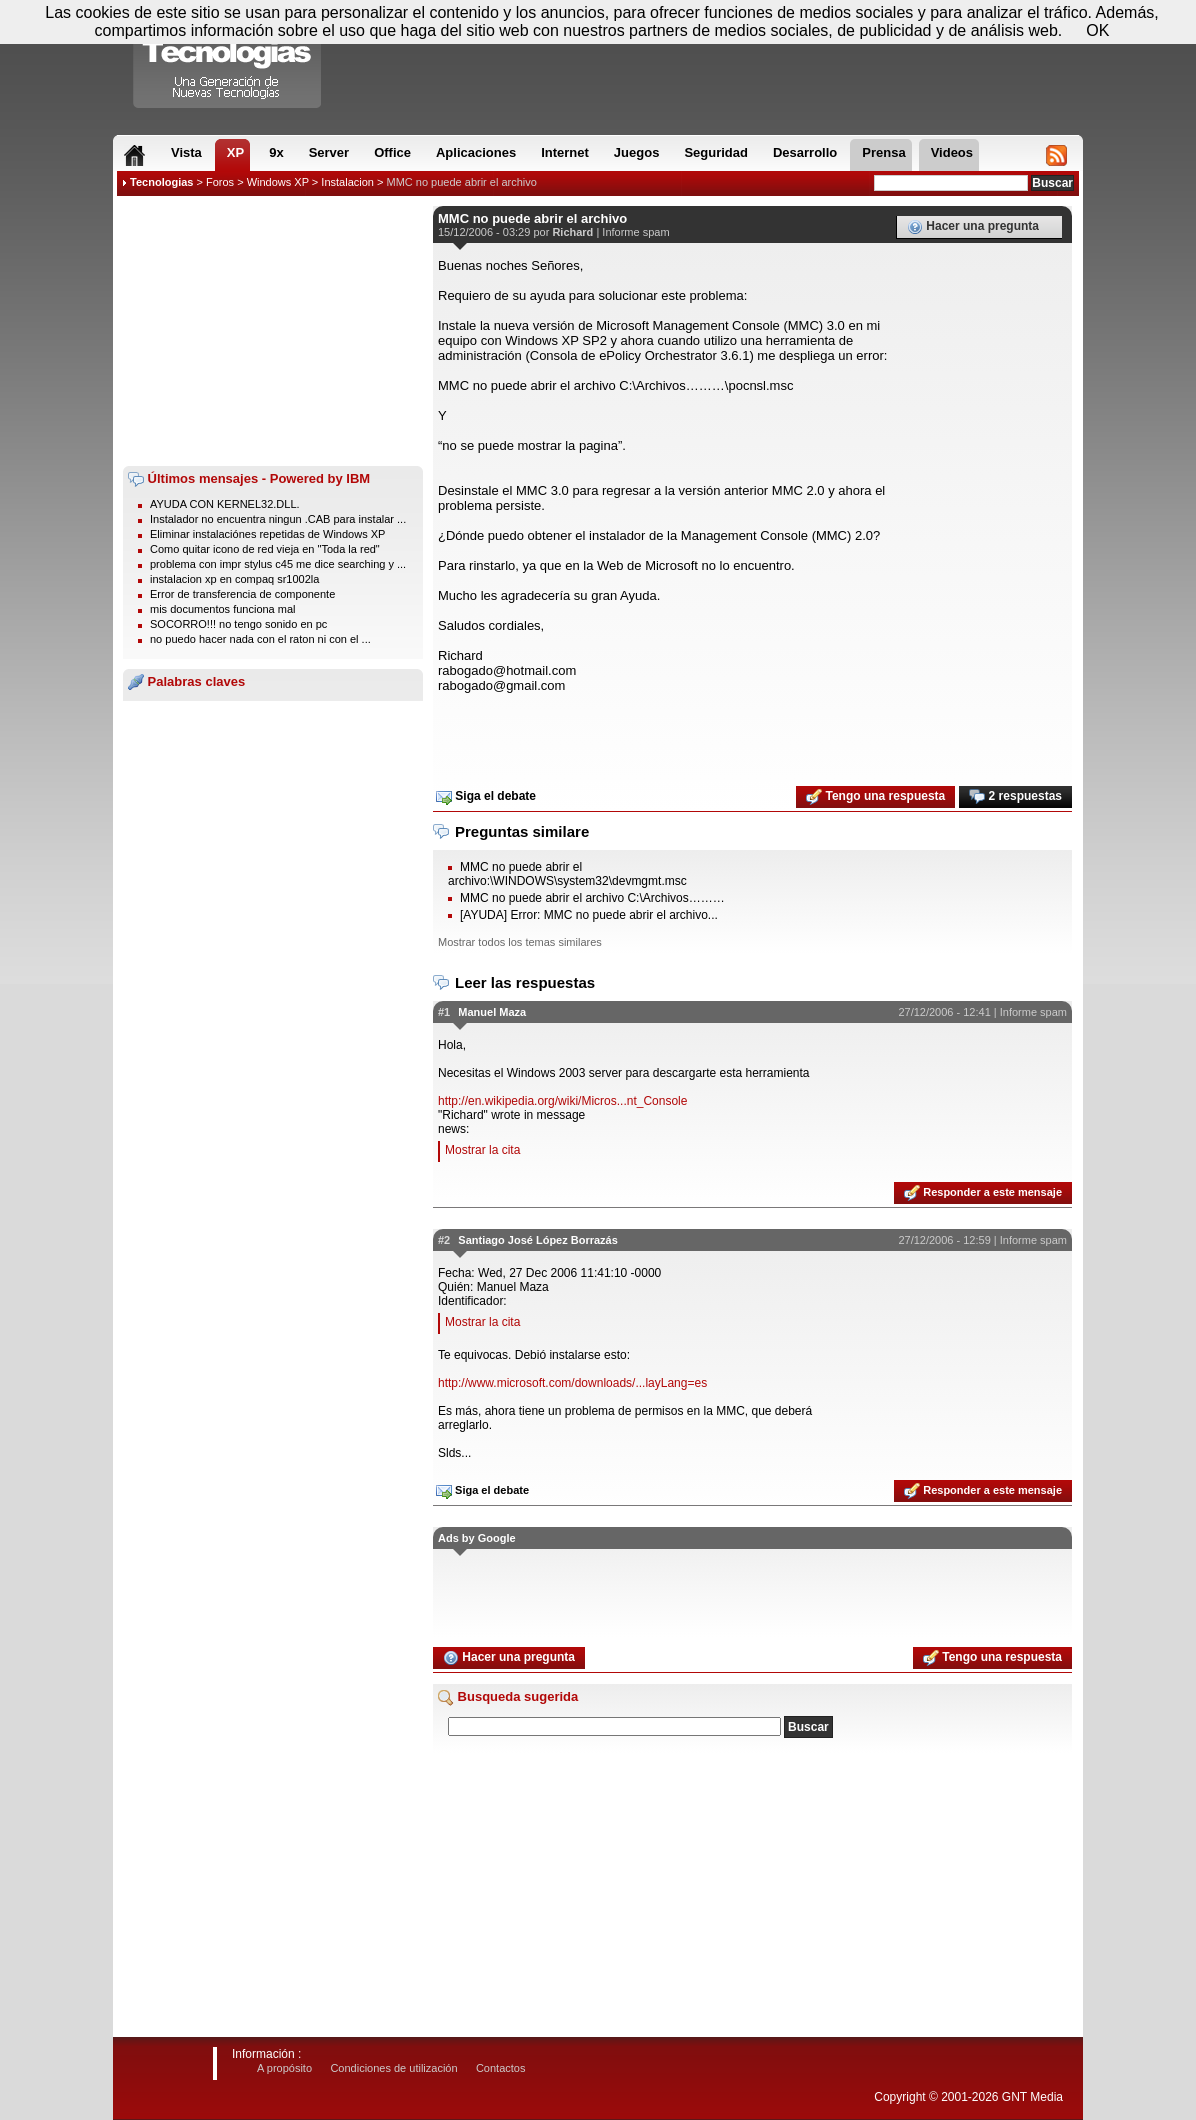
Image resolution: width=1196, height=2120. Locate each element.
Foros (220, 182)
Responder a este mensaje (983, 1193)
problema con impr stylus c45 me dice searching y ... (278, 564)
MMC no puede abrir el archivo (462, 182)
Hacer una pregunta (973, 227)
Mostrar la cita (482, 1150)
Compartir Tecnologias (228, 59)
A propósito (284, 2068)
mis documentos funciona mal (223, 609)
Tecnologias (161, 182)
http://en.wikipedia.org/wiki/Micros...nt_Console (562, 1101)
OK (1097, 30)
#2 (444, 1240)
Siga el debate (486, 797)
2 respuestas (1015, 797)
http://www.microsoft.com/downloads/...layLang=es (572, 1383)
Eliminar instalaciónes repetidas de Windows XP (267, 534)
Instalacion (347, 182)
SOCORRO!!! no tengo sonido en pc (238, 624)
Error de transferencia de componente (242, 594)
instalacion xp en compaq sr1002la (234, 579)
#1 (444, 1012)
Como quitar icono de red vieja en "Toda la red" (265, 549)
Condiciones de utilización (393, 2068)
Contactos (501, 2068)
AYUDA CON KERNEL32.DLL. (225, 504)
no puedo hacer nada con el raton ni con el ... (260, 639)
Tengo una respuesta (875, 797)
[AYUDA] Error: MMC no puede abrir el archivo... (589, 915)
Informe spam (635, 232)
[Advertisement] (273, 331)
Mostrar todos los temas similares (520, 942)
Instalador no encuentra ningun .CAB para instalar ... (278, 519)
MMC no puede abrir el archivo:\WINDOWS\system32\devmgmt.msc (567, 874)
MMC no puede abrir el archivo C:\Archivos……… (592, 898)
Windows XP (278, 182)
